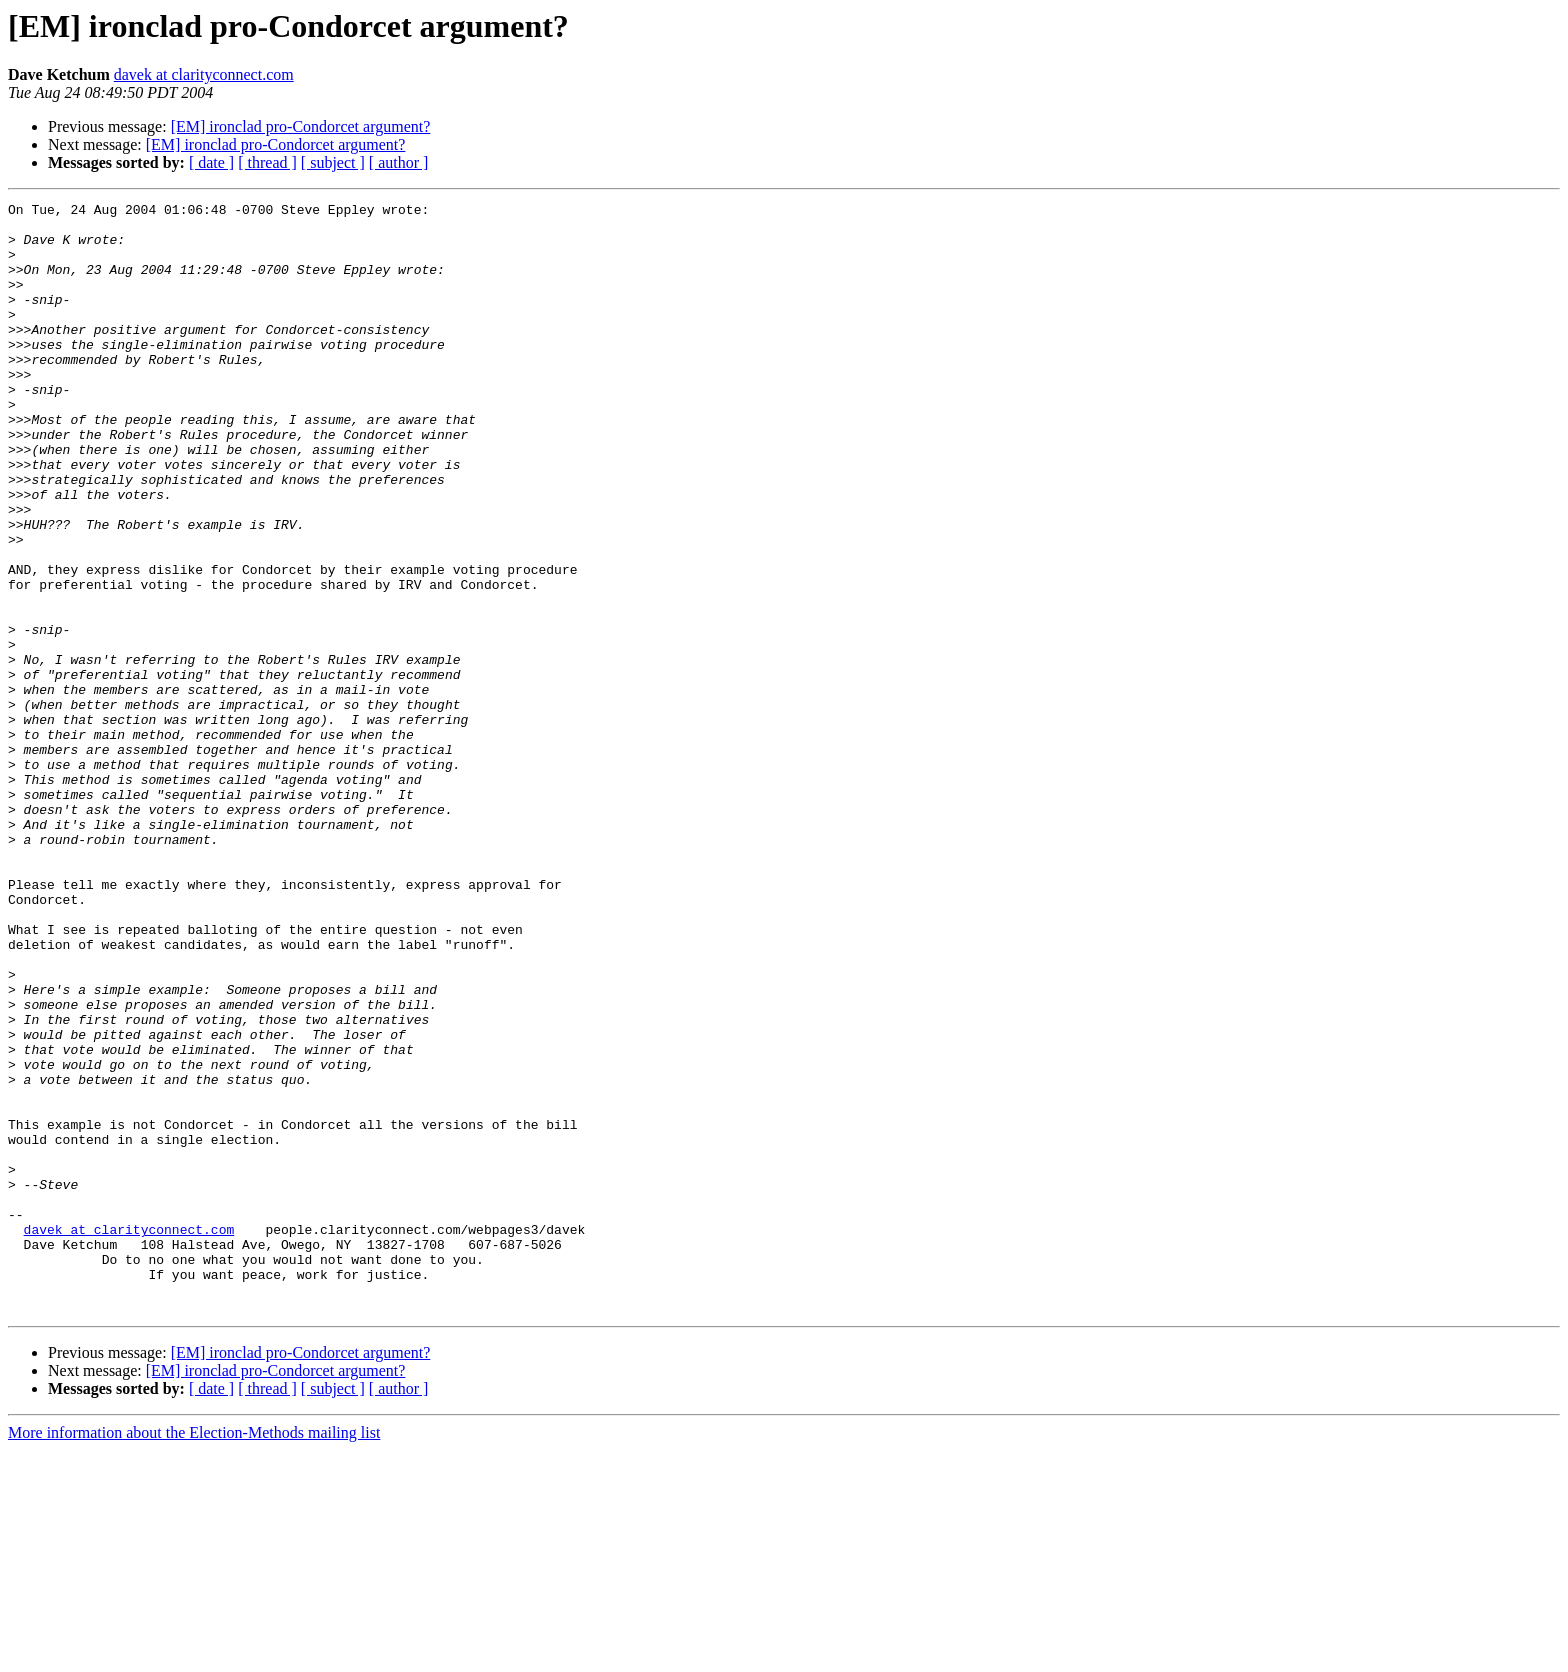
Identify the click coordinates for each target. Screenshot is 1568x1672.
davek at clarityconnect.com (204, 74)
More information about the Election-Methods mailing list (194, 1654)
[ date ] (211, 162)
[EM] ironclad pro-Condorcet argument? (301, 126)
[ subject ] (333, 162)
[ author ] (399, 162)
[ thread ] (267, 162)
